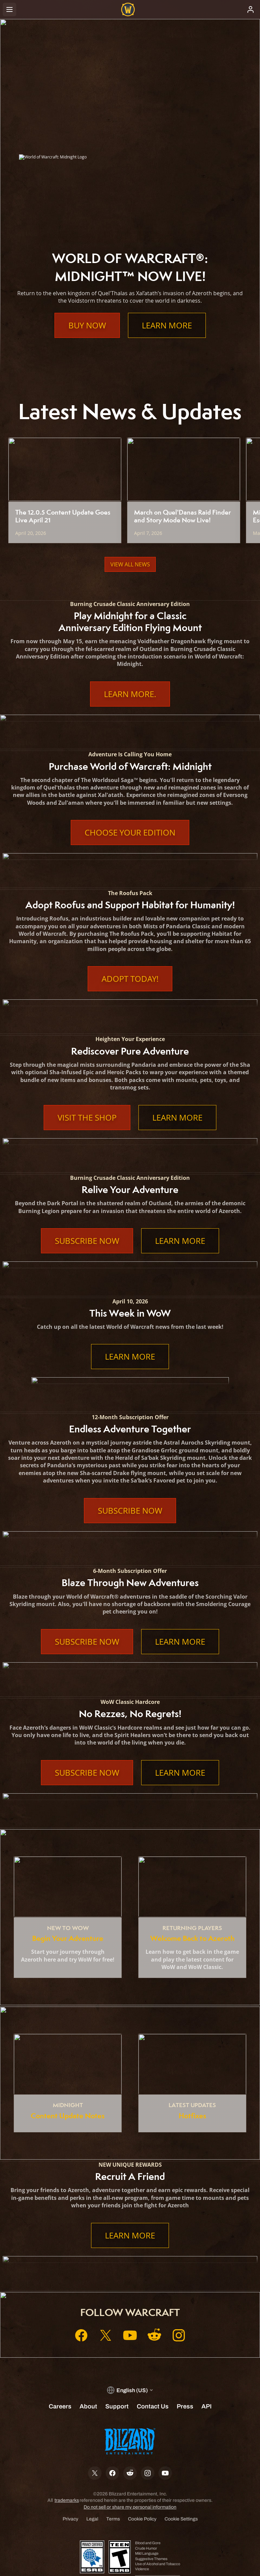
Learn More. (130, 694)
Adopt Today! (130, 978)
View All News (130, 564)
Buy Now (87, 325)
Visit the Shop (87, 1117)
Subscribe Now (87, 1240)
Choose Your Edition (130, 832)
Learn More (167, 325)
